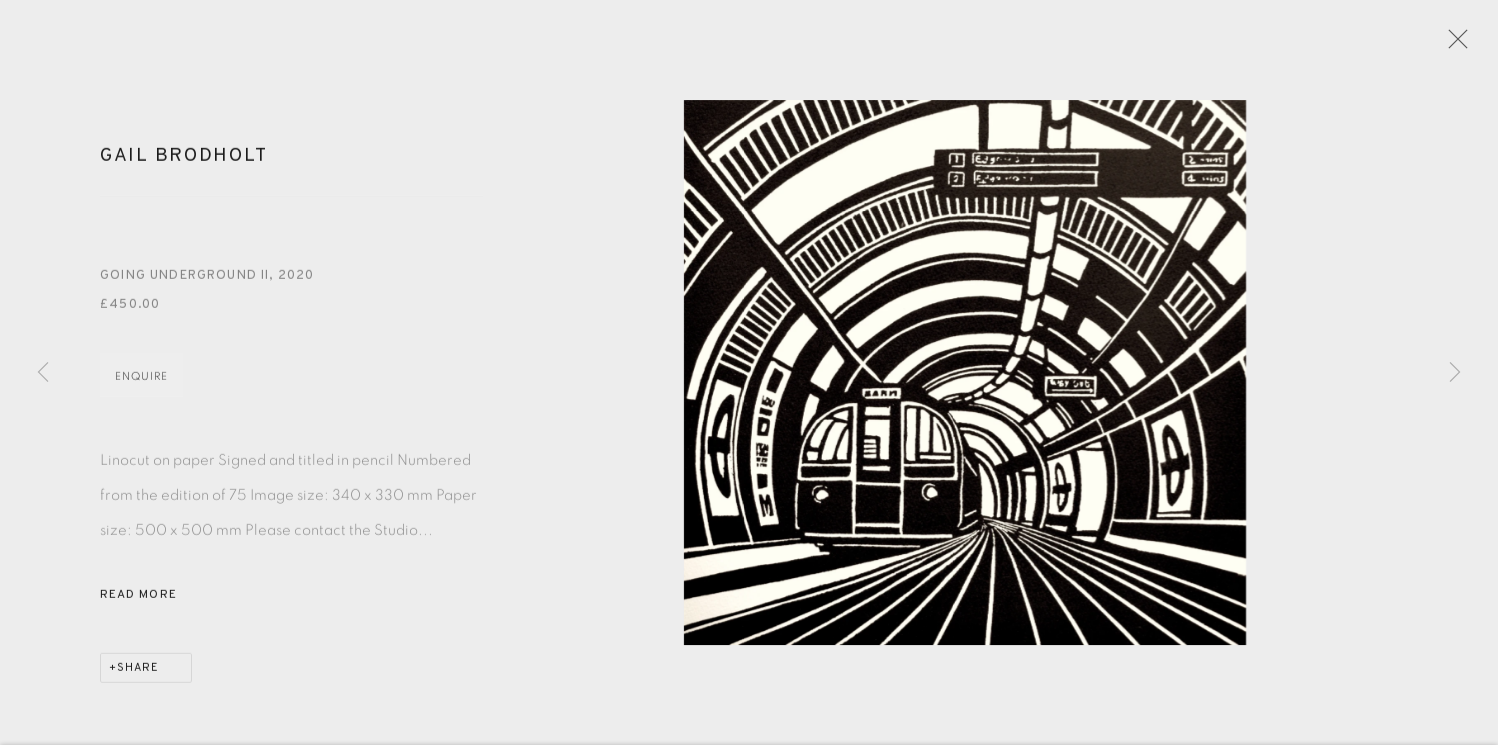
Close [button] (1457, 45)
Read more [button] (138, 601)
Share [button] (138, 674)
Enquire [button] (141, 382)
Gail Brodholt (183, 163)
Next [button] (1455, 373)
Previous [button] (43, 373)
